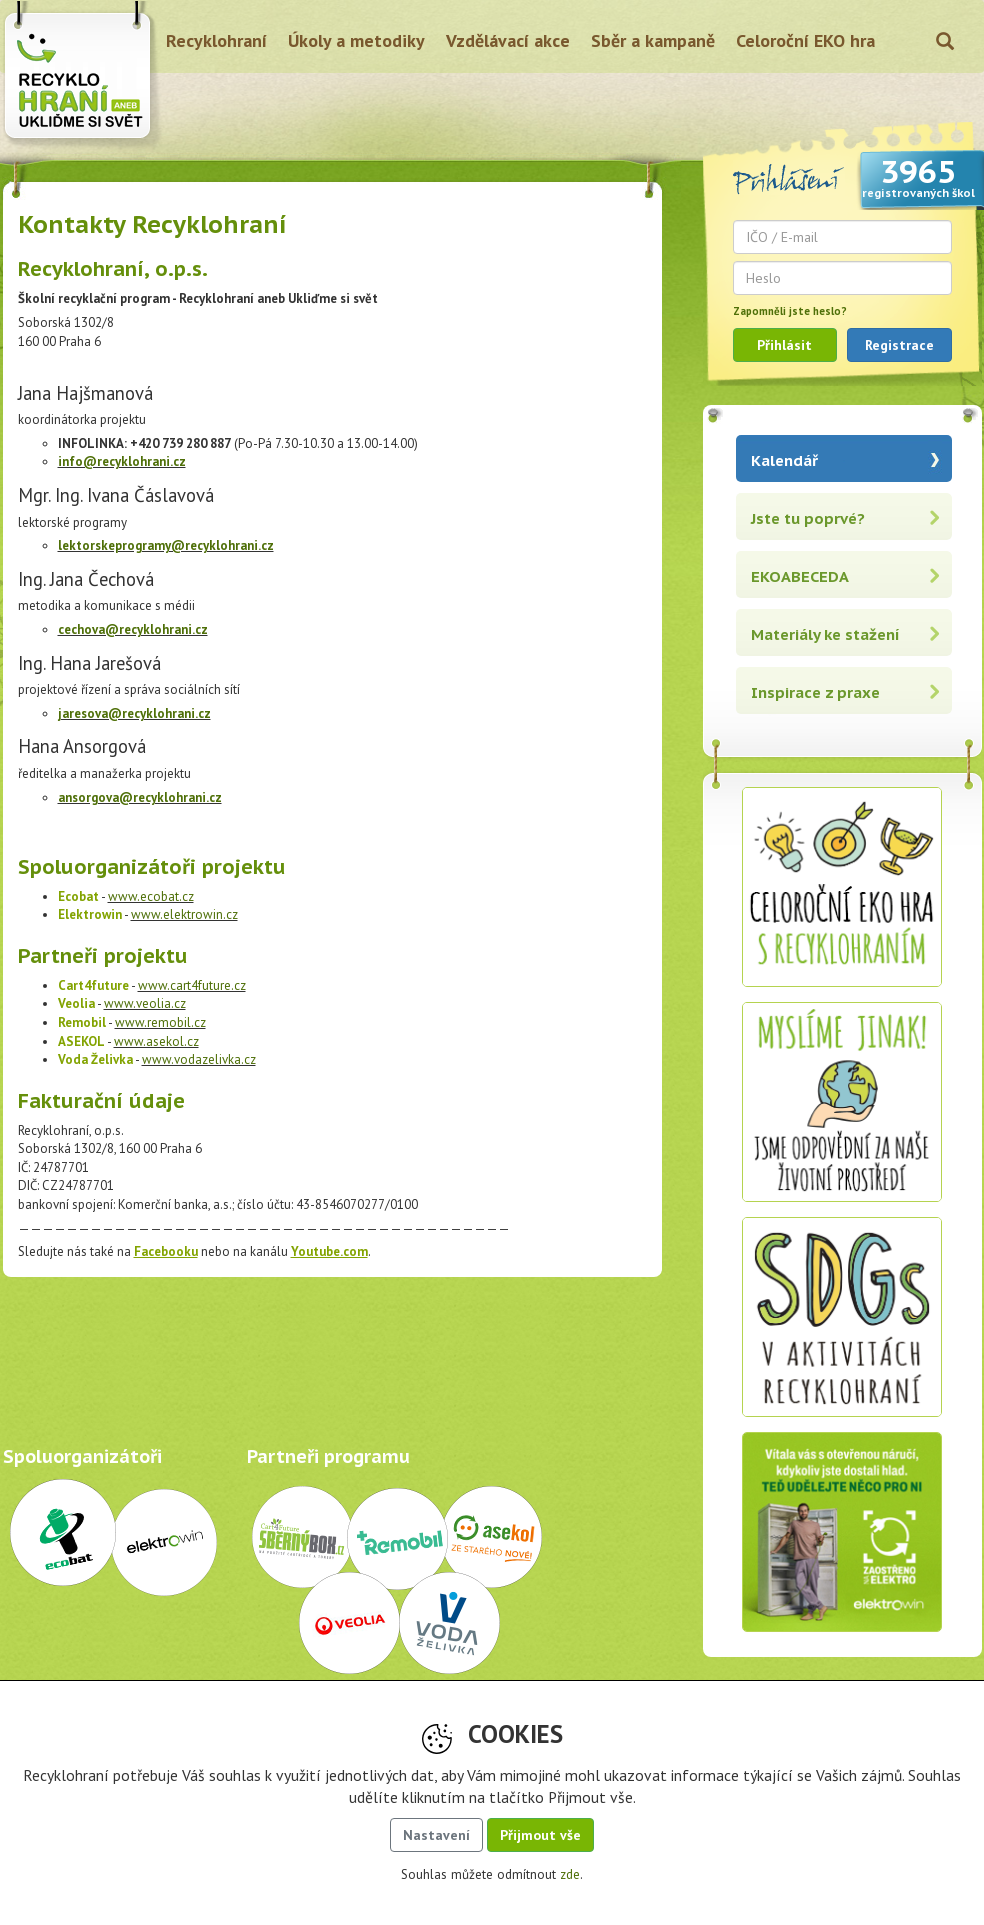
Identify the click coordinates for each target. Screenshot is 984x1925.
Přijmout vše (540, 1835)
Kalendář (784, 460)
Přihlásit (784, 345)
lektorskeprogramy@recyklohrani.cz (166, 545)
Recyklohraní (216, 40)
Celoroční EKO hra (805, 40)
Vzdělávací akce (508, 40)
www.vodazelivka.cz (199, 1059)
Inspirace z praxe (815, 692)
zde (570, 1874)
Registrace (899, 345)
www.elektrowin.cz (184, 914)
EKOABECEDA (800, 576)
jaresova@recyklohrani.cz (134, 713)
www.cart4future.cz (192, 985)
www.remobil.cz (160, 1022)
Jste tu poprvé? (808, 518)
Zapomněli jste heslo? (790, 311)
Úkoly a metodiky (356, 40)
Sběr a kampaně (653, 40)
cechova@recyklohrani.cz (133, 629)
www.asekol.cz (156, 1041)
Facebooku (166, 1251)
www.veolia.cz (145, 1003)
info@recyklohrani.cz (122, 461)
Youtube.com (329, 1251)
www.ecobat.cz (151, 896)
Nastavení (436, 1835)
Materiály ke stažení (825, 634)
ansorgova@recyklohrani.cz (140, 797)
